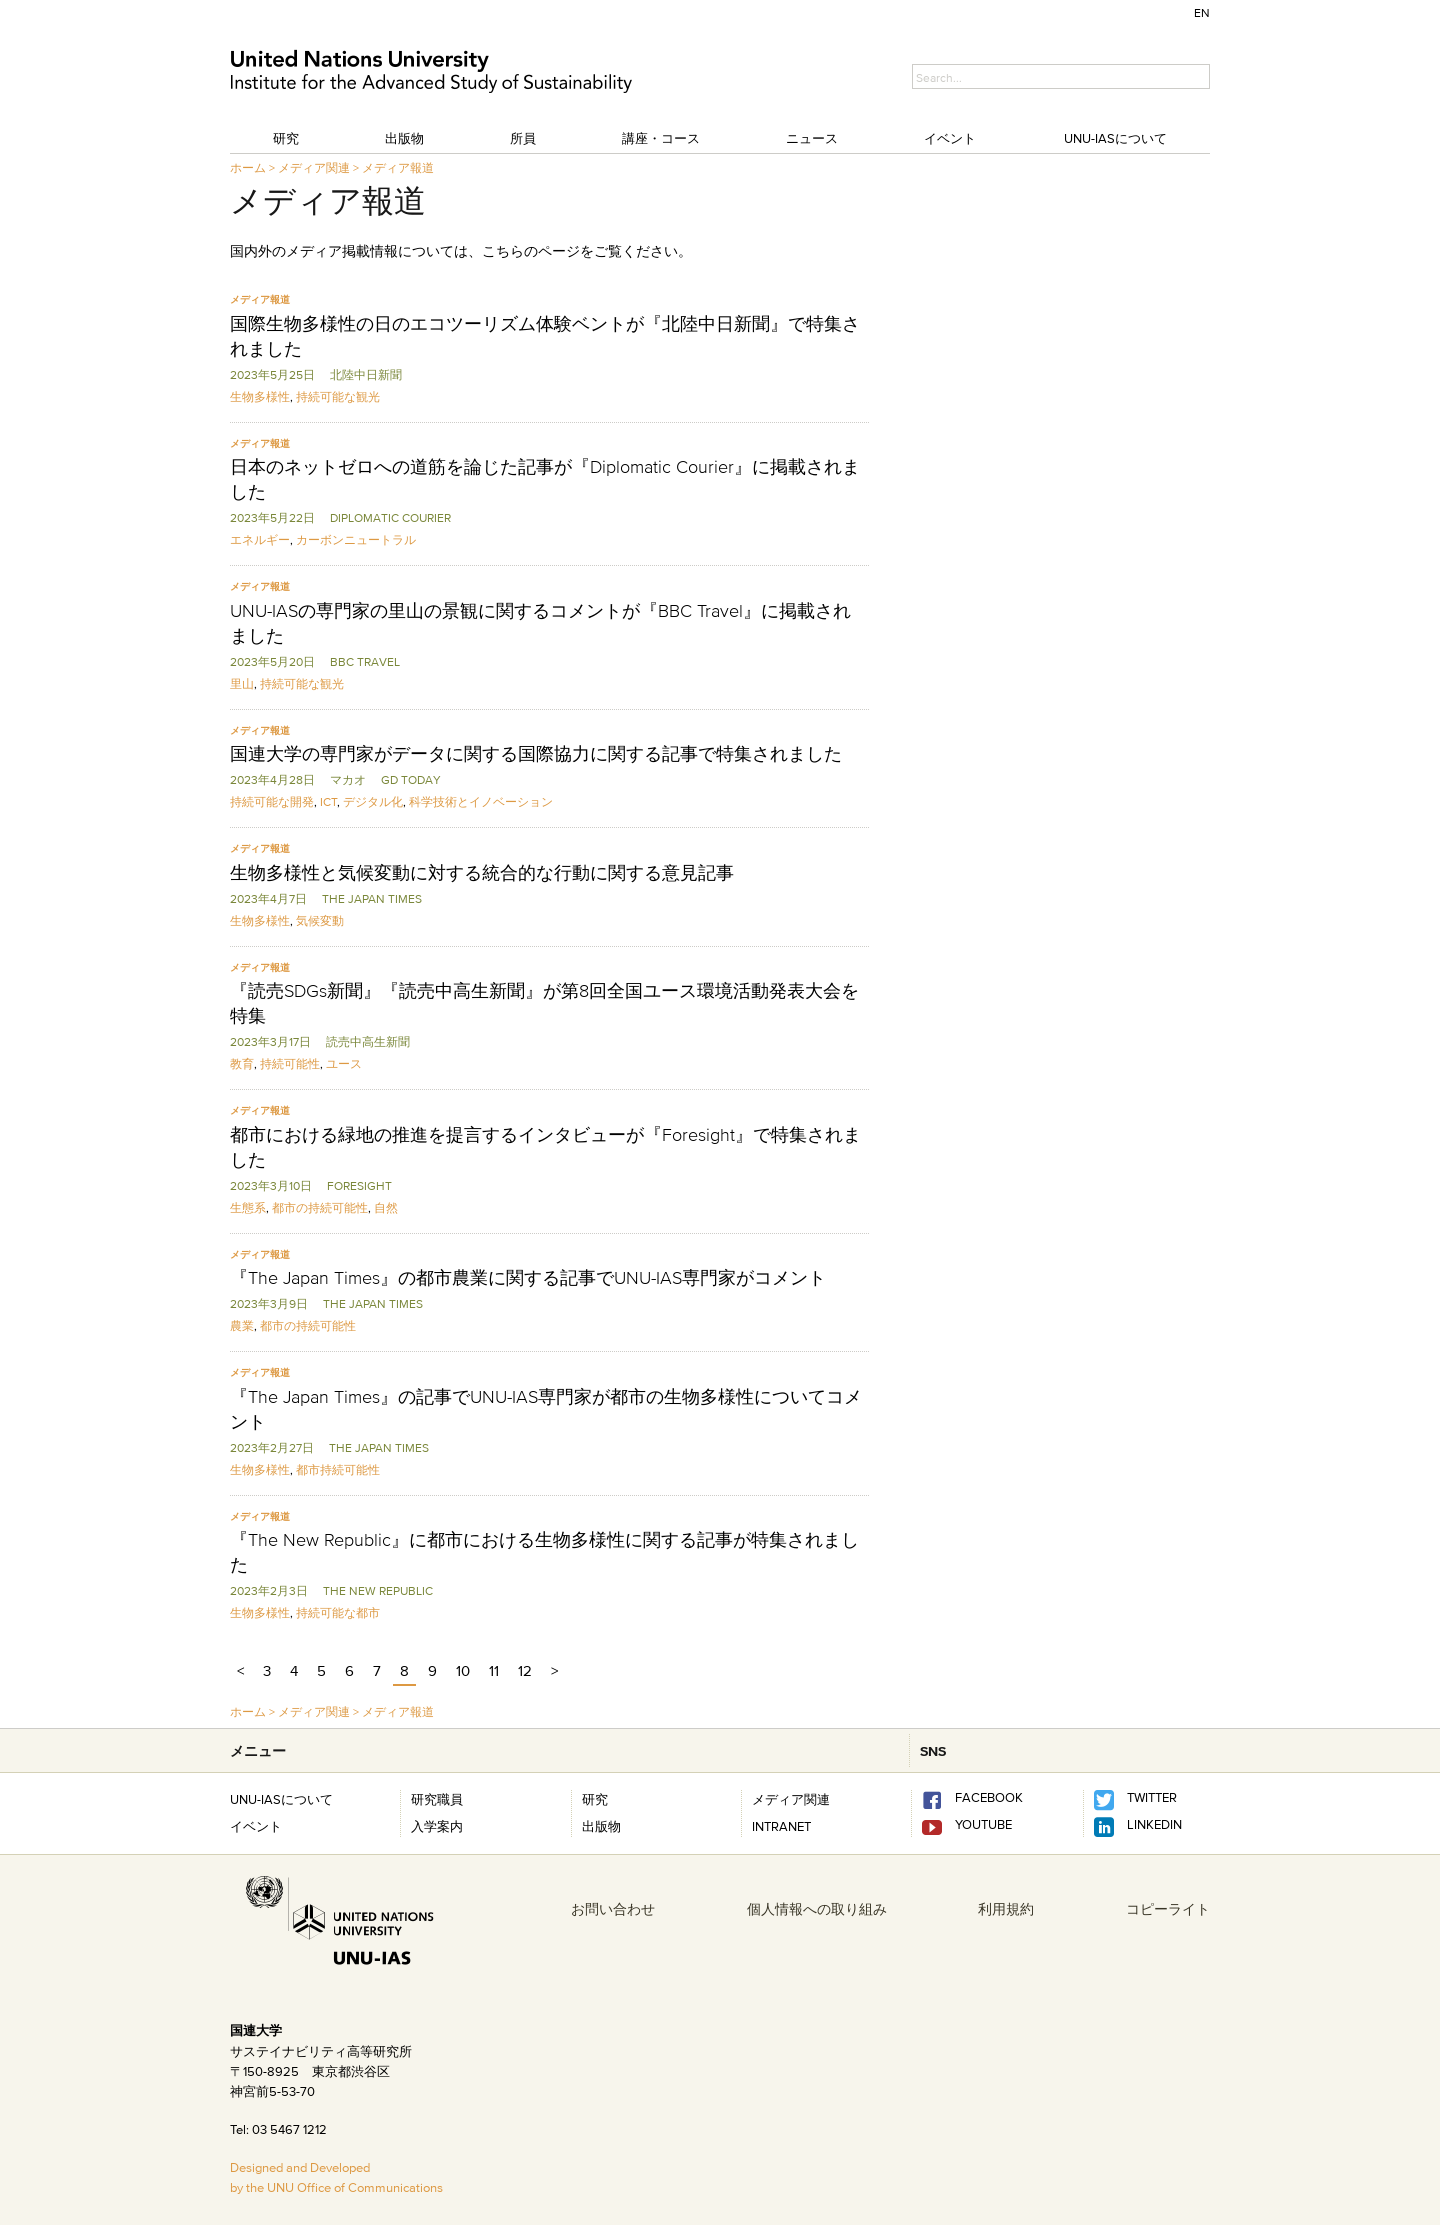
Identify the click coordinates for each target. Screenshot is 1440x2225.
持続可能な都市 (338, 1612)
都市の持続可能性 (320, 1207)
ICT (328, 801)
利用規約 (1006, 1909)
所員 (523, 138)
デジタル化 (373, 801)
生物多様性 (260, 396)
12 (525, 1670)
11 (494, 1670)
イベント (950, 138)
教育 (242, 1063)
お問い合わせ (613, 1909)
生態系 (248, 1207)
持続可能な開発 (272, 801)
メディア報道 (398, 167)
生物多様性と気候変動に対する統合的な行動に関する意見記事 (482, 873)
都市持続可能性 (338, 1469)
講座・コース (661, 138)
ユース (344, 1063)
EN (1202, 12)
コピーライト (1168, 1909)
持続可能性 (290, 1063)
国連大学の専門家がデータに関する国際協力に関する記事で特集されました (536, 754)
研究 (286, 138)
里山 (242, 683)
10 (463, 1670)
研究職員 (437, 1799)
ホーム (248, 167)
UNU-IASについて (1115, 138)
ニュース (812, 138)
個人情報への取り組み (817, 1909)
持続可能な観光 (338, 396)
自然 (386, 1207)
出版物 (404, 138)
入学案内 (437, 1826)
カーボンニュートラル (356, 539)
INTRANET (781, 1826)
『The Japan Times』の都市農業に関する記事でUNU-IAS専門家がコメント (528, 1278)
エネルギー (260, 539)
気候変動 (320, 920)
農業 (242, 1325)
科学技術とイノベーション (481, 801)
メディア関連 (314, 167)
